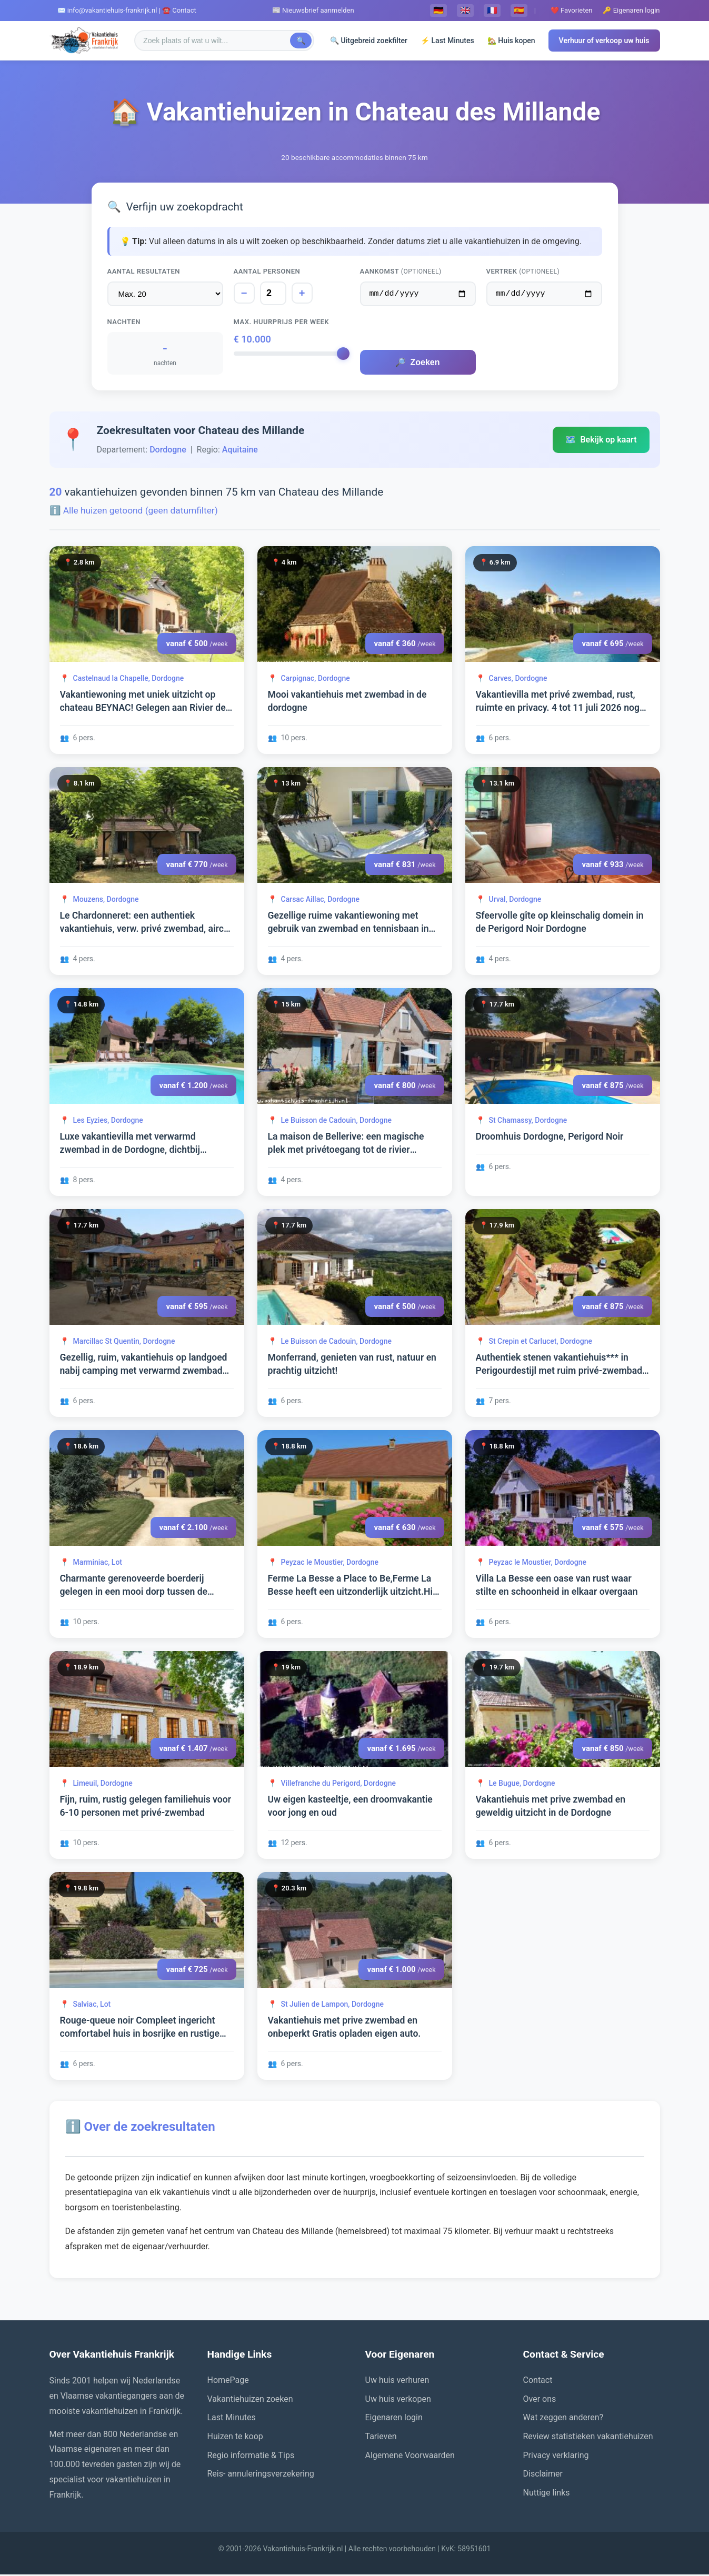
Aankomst (401, 271)
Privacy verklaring (556, 2457)
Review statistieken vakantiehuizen (588, 2438)
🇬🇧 (465, 10)
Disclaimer (543, 2475)
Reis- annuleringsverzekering (260, 2475)
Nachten (124, 323)
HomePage (228, 2382)
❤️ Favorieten (572, 10)
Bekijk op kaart (600, 441)
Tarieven (381, 2438)
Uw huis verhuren (397, 2382)
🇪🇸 (519, 10)
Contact (538, 2382)
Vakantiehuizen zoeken (250, 2401)
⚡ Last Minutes (447, 40)
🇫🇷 (492, 10)
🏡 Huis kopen (511, 40)
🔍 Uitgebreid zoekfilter (368, 40)
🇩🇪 (438, 10)
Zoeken (417, 364)
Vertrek (523, 271)
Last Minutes (231, 2419)
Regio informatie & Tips (251, 2457)
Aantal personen (267, 271)
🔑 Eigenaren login (631, 10)
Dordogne (167, 451)
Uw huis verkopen (398, 2401)
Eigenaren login (394, 2419)
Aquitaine (240, 451)
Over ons (539, 2401)
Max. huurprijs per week (281, 323)
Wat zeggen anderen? (563, 2419)
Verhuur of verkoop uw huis (604, 40)
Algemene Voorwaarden (410, 2457)
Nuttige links (546, 2494)
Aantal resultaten (144, 271)
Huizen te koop (235, 2438)
